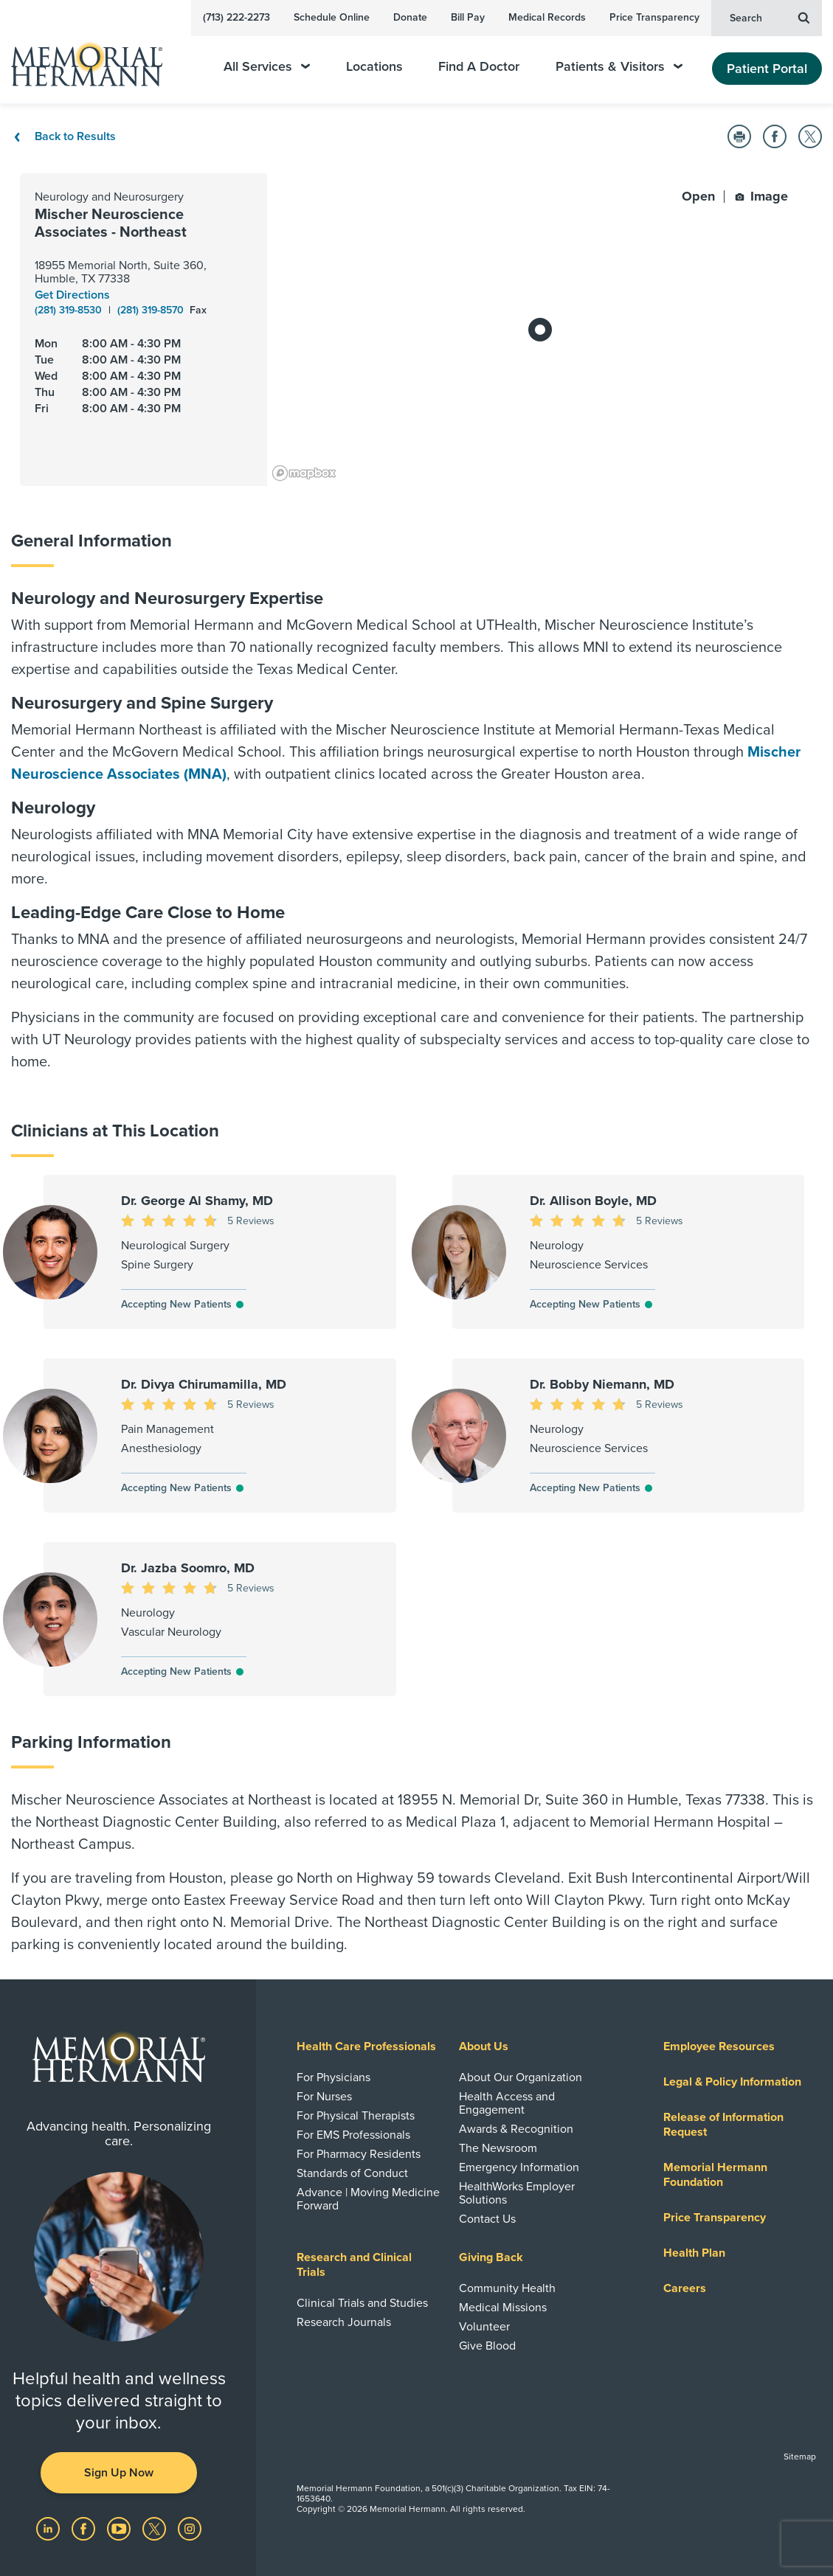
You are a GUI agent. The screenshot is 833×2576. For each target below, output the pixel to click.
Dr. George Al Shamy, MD (197, 1200)
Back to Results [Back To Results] (63, 136)
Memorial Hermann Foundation (715, 2175)
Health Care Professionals (366, 2046)
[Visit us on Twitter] (155, 2528)
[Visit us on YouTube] (120, 2528)
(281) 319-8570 (152, 310)
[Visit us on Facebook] (85, 2528)
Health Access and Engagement (507, 2103)
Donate (410, 17)
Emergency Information (519, 2167)
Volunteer (484, 2326)
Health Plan (694, 2253)
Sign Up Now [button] (118, 2472)
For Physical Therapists (356, 2115)
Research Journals (344, 2322)
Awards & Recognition (516, 2129)
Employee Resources (719, 2046)
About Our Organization (520, 2077)
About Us (483, 2046)
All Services (267, 66)
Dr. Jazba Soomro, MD (188, 1567)
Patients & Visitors (619, 66)
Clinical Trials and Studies (362, 2303)
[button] (739, 136)
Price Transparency (654, 17)
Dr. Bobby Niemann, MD (602, 1384)
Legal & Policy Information (732, 2082)
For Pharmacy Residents (359, 2154)
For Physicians (333, 2077)
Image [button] (761, 196)
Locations (374, 66)
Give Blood (487, 2346)
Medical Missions (503, 2307)
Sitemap (800, 2456)
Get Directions (72, 295)
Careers (684, 2288)
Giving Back (491, 2257)
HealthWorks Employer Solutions (517, 2193)
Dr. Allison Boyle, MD (593, 1200)
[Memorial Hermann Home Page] (96, 57)
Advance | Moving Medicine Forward (368, 2199)
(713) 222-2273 (236, 17)
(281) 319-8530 (70, 310)
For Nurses (324, 2096)
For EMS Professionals (353, 2135)
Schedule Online (332, 17)
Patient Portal (767, 68)
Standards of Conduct (352, 2173)
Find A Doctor (478, 66)
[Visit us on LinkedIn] (49, 2528)
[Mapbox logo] (304, 473)
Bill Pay (468, 17)
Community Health (507, 2288)
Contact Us (487, 2219)
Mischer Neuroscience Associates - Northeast (111, 223)
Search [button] (769, 17)
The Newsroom (498, 2148)
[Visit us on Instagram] (189, 2528)
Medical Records (547, 17)
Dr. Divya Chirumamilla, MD (203, 1384)
